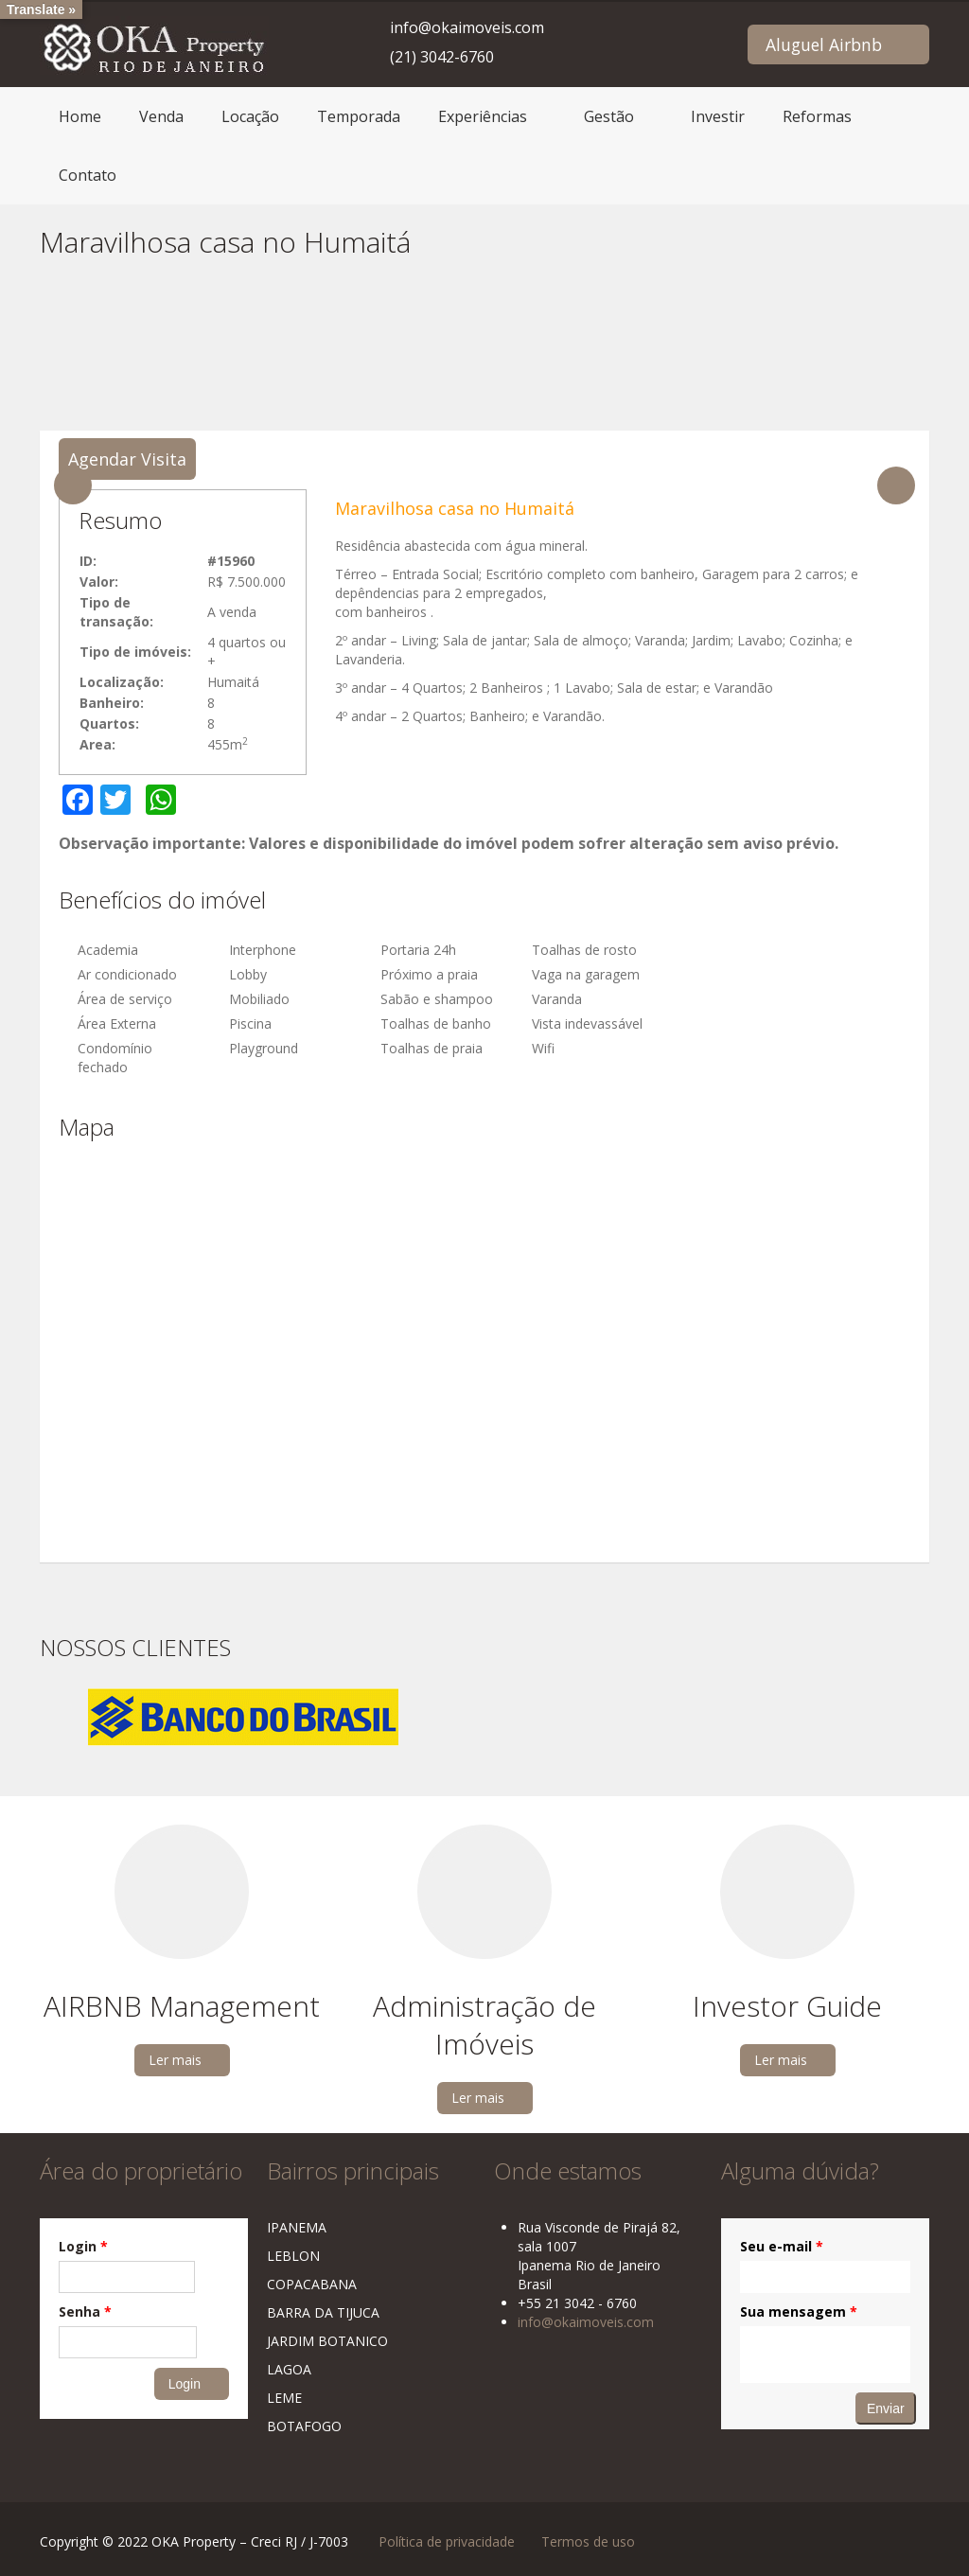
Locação (250, 116)
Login (83, 2246)
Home (80, 116)
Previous (73, 485)
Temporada (358, 116)
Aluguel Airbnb (824, 44)
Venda (161, 116)
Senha (85, 2311)
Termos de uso (588, 2541)
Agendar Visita (127, 459)
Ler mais (175, 2060)
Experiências (482, 116)
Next (896, 485)
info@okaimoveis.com (467, 27)
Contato (87, 175)
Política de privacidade (447, 2541)
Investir (718, 116)
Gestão (609, 116)
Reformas (817, 116)
